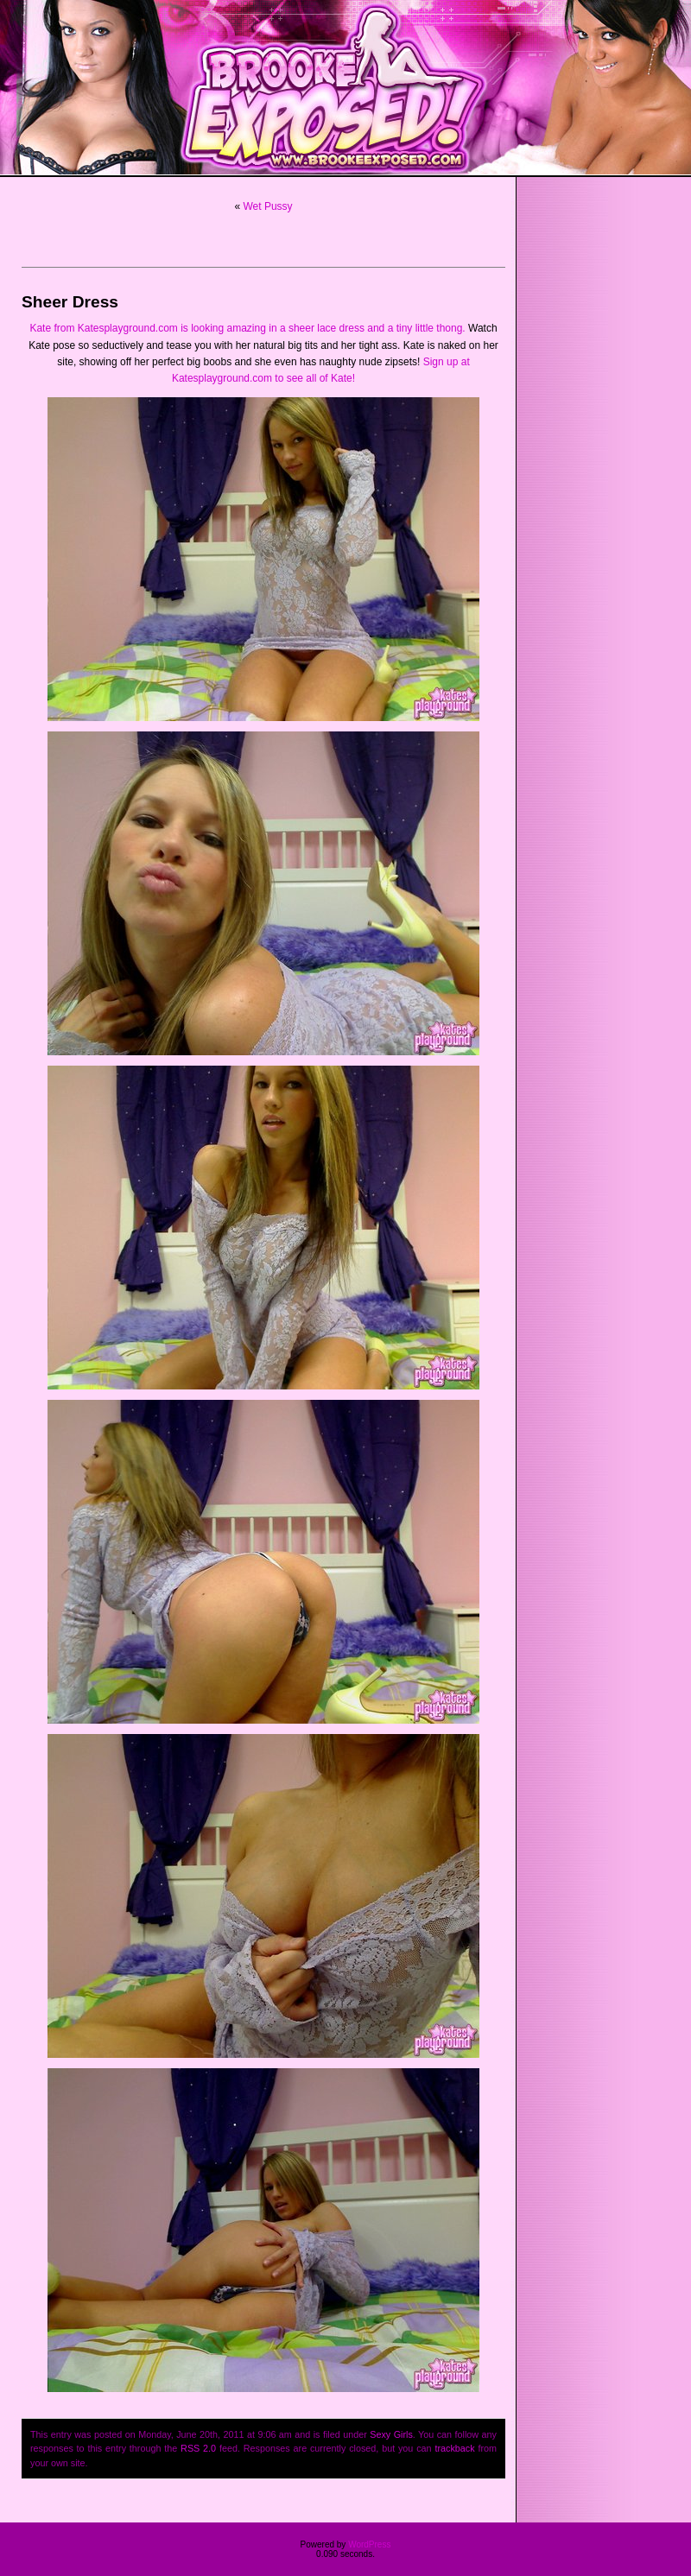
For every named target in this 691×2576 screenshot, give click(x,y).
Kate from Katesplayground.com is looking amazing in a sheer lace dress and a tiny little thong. (247, 328)
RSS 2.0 (198, 2448)
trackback (454, 2448)
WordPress (369, 2544)
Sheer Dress (70, 302)
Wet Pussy (267, 206)
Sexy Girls (391, 2434)
